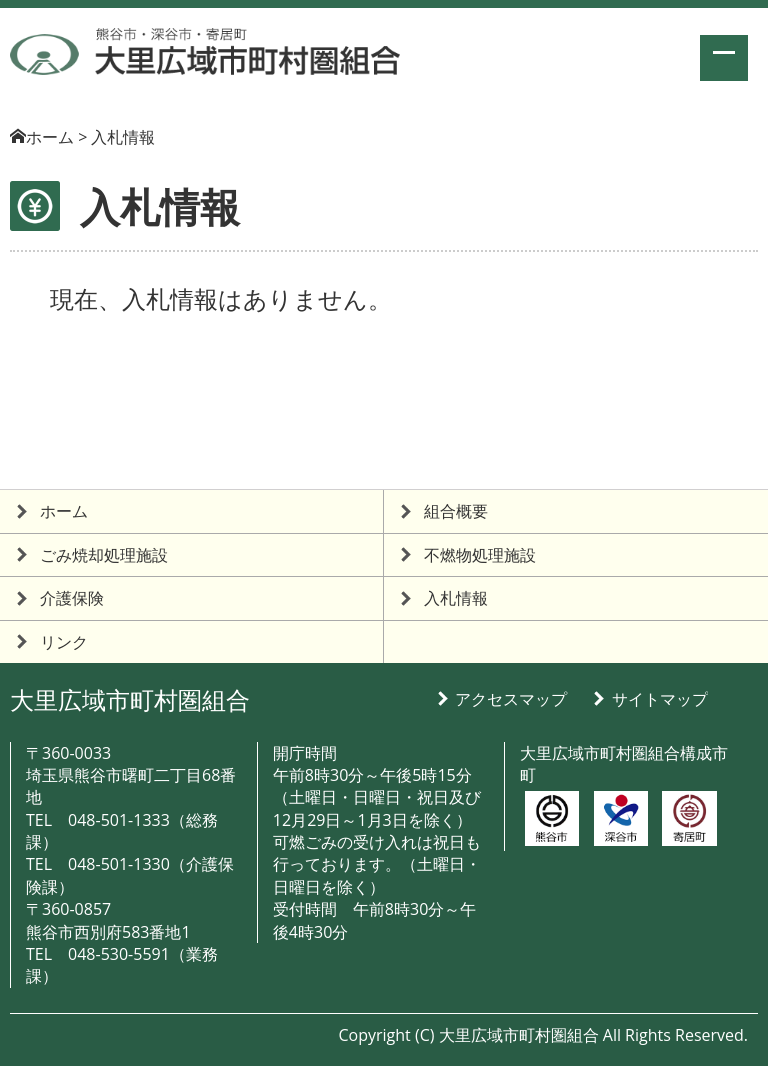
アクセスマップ (511, 699)
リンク (64, 642)
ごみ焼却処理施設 (104, 555)
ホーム (50, 137)
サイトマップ (660, 699)
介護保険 (72, 598)
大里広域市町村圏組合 (130, 699)
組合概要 (456, 511)
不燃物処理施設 (480, 555)
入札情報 (456, 598)
